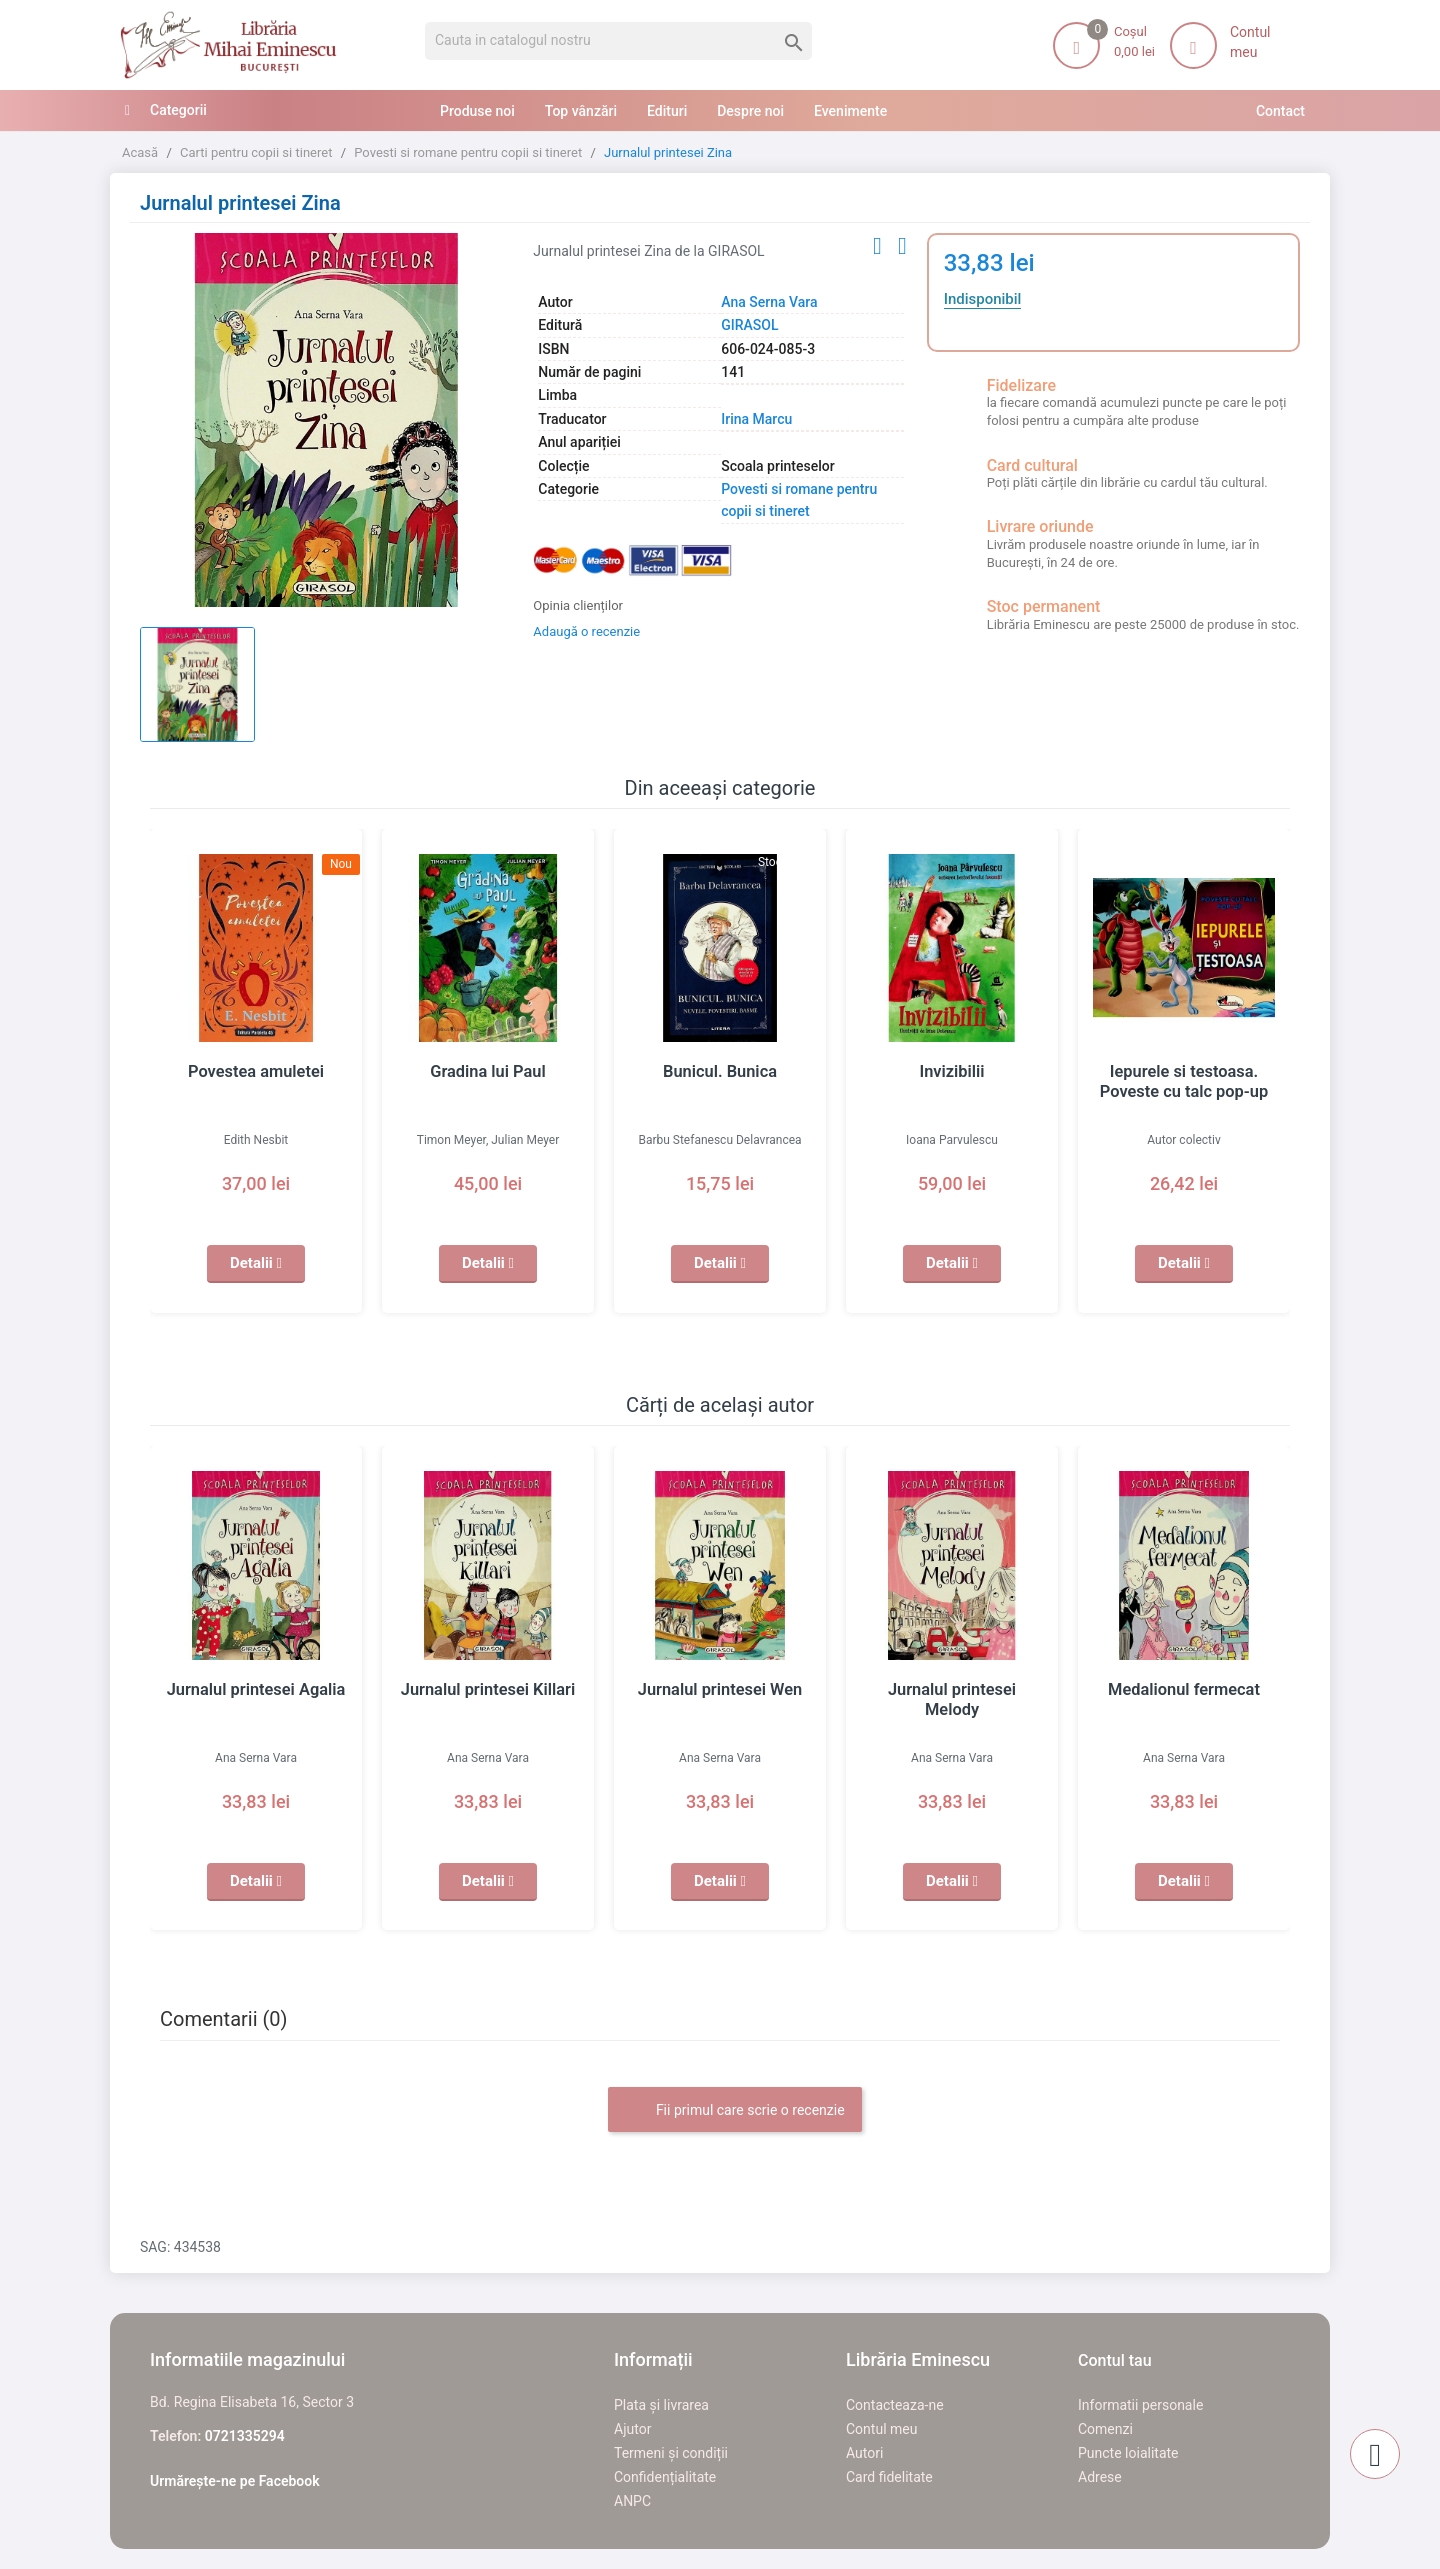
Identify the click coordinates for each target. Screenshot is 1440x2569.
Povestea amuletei (256, 1072)
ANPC (632, 2501)
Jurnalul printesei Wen (720, 1690)
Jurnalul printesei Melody (952, 1690)
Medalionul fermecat (1184, 1690)
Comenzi (1105, 2429)
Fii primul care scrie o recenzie (734, 2111)
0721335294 (245, 2436)
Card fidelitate (889, 2477)
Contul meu (881, 2429)
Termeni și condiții (671, 2453)
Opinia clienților (578, 605)
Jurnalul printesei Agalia (256, 1690)
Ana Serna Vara (769, 302)
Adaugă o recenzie (586, 631)
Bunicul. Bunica (720, 1072)
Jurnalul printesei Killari (488, 1690)
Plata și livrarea (661, 2405)
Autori (864, 2453)
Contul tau (1115, 2360)
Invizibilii (952, 1072)
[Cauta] (618, 41)
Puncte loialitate (1128, 2453)
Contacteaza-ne (895, 2405)
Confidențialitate (665, 2477)
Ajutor (632, 2429)
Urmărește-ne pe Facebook (235, 2481)
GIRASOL (749, 325)
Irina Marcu (756, 419)
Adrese (1100, 2477)
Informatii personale (1140, 2405)
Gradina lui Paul (488, 1072)
